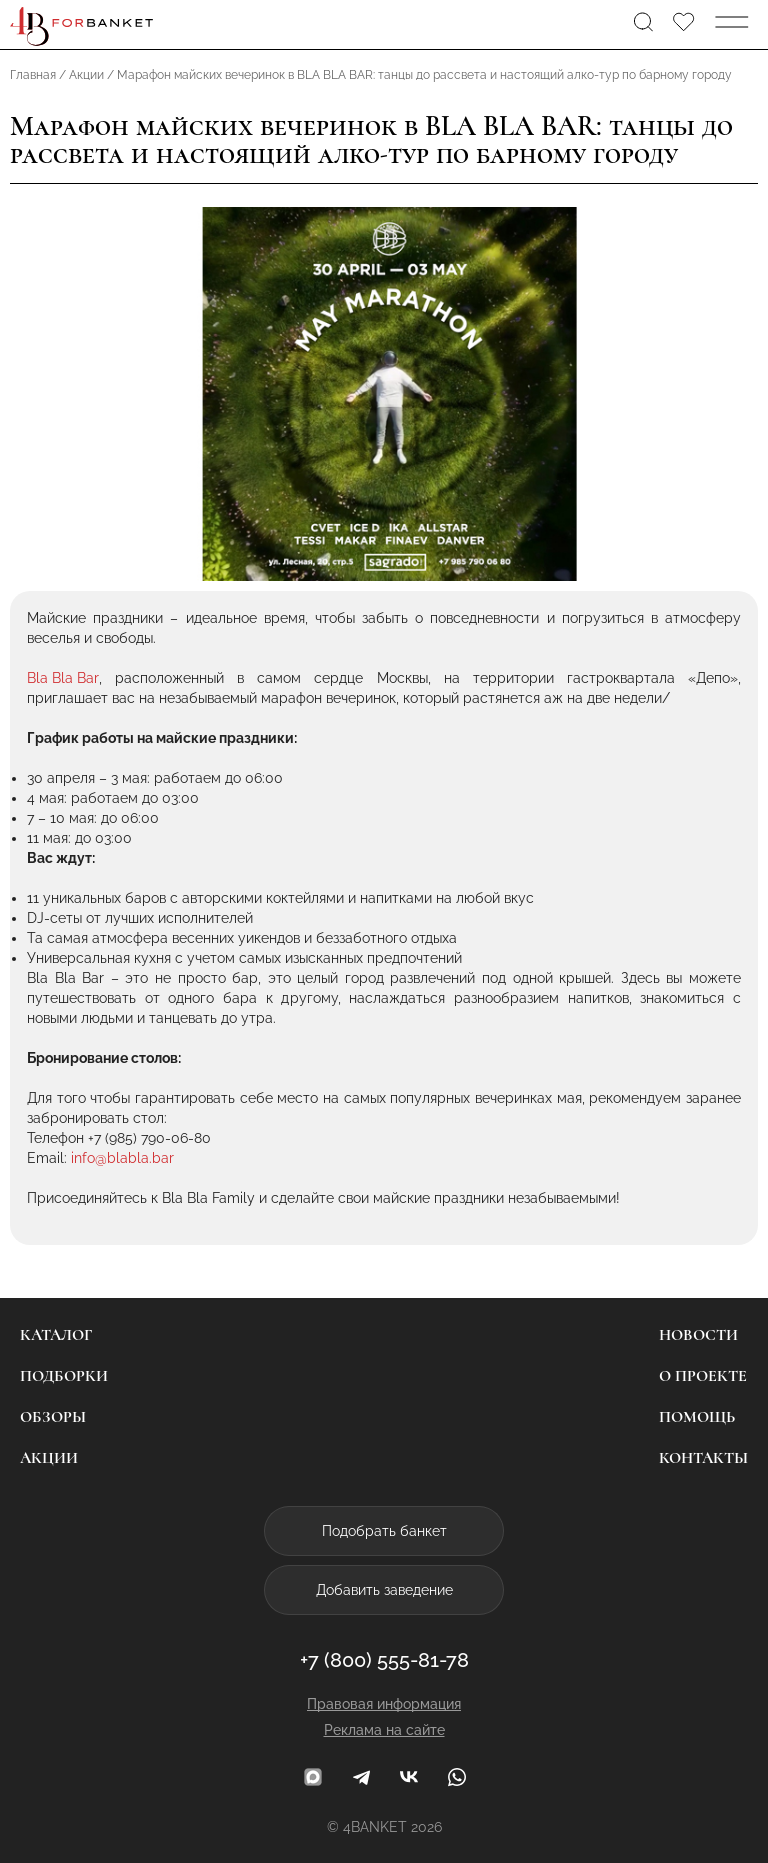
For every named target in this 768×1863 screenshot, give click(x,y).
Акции (49, 1458)
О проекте (703, 1376)
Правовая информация (384, 1704)
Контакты (703, 1458)
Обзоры (53, 1417)
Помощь (697, 1417)
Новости (698, 1335)
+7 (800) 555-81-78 (384, 1660)
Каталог (56, 1335)
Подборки (64, 1376)
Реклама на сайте (384, 1730)
